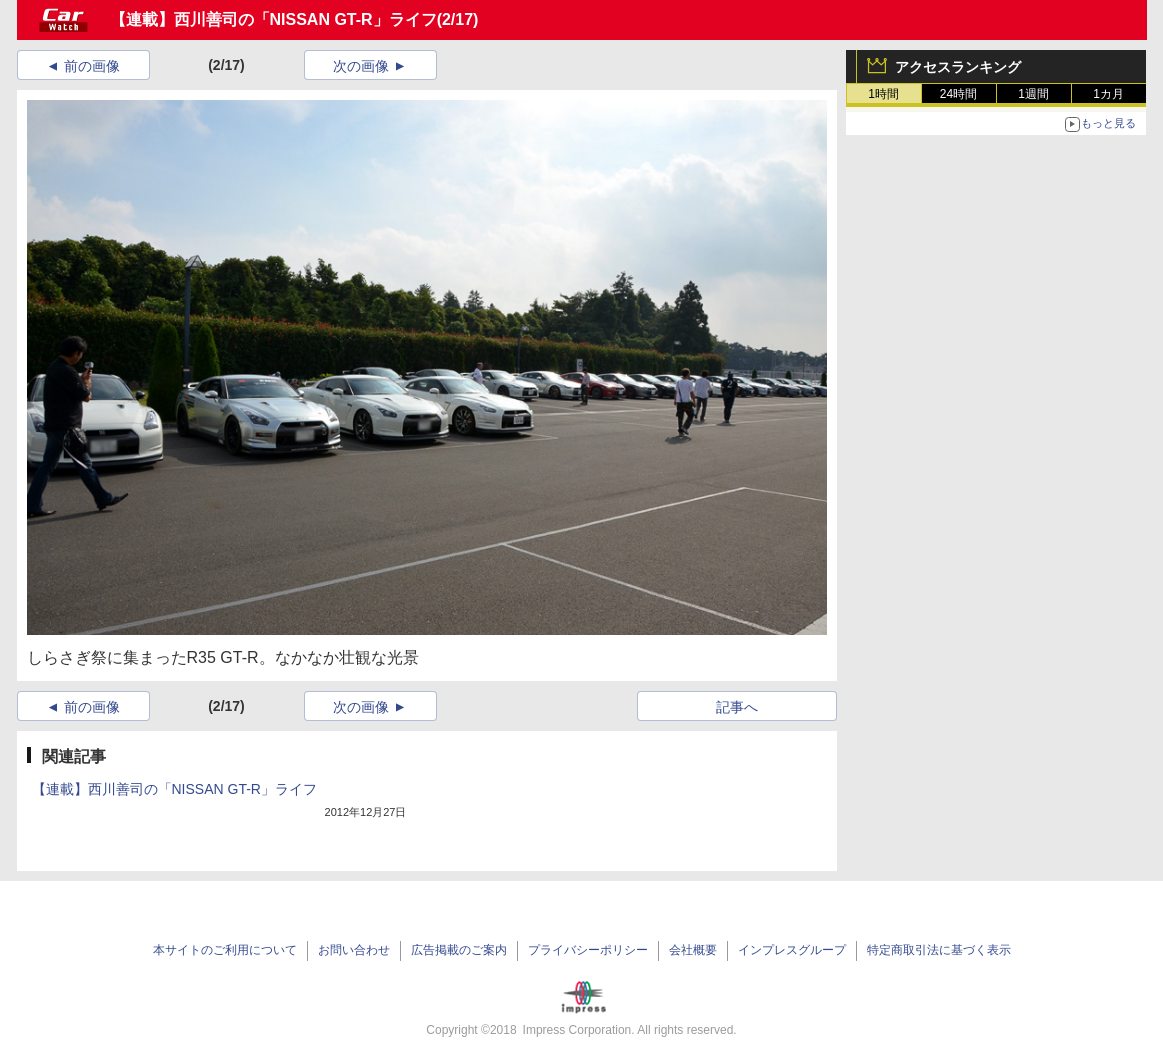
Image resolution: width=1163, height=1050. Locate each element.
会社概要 (693, 950)
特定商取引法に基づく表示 (939, 950)
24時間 (958, 94)
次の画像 (361, 66)
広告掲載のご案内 (459, 950)
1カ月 (1108, 94)
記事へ (737, 707)
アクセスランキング (958, 67)
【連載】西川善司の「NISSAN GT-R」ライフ (273, 19)
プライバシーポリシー (588, 950)
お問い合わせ (354, 950)
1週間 (1033, 94)
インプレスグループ (792, 950)
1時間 (883, 94)
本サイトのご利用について (225, 950)
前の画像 (92, 66)
